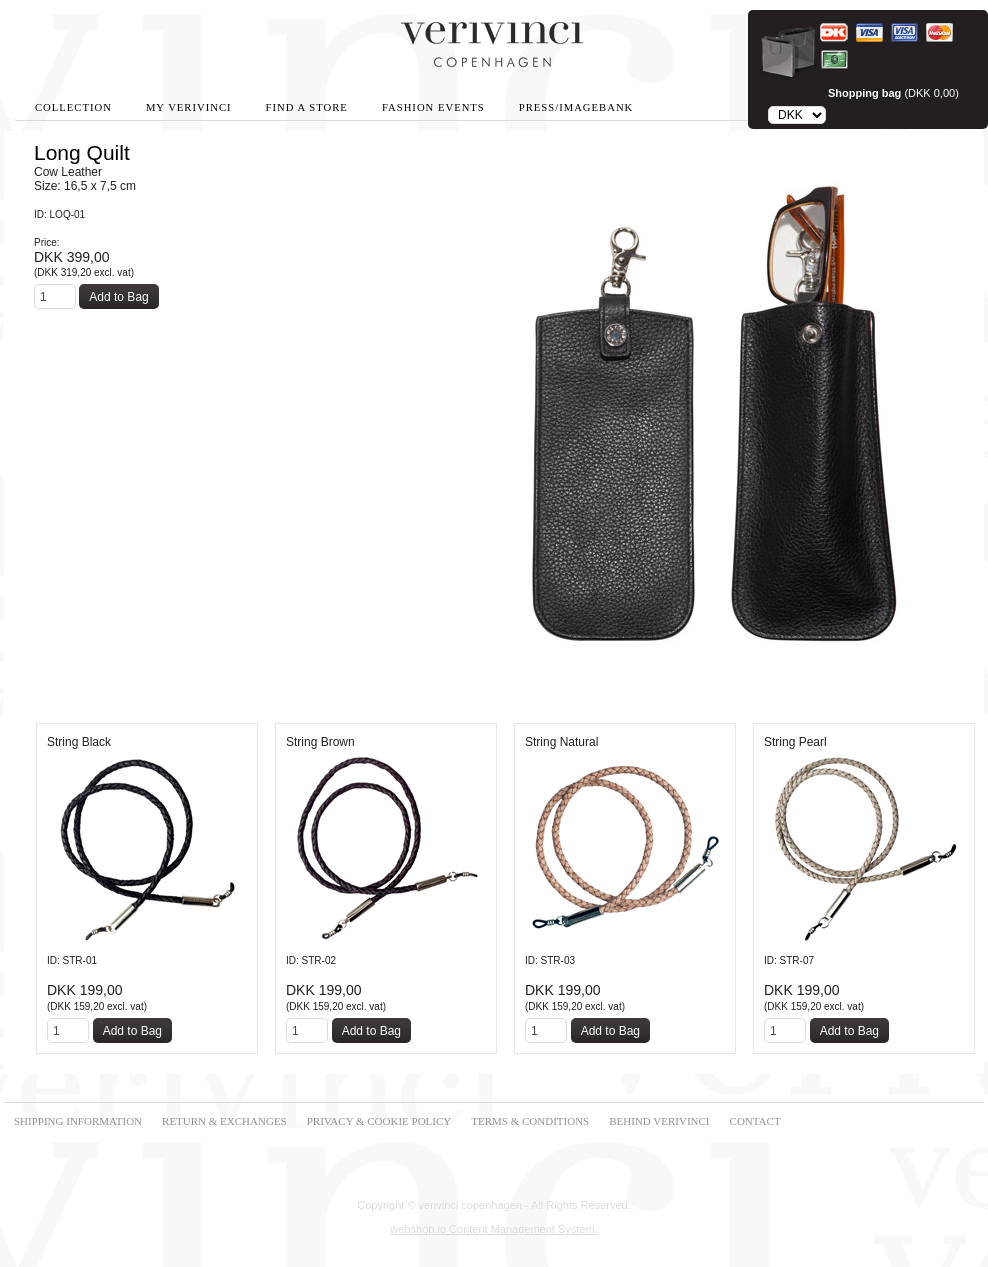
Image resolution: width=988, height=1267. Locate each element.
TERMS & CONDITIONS (530, 1121)
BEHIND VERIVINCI (659, 1121)
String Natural (561, 742)
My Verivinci (189, 107)
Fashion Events (433, 107)
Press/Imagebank (576, 107)
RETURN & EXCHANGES (224, 1121)
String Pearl (795, 742)
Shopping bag (864, 93)
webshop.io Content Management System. (493, 1229)
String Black (79, 742)
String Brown (320, 742)
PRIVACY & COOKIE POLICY (379, 1121)
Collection (73, 107)
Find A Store (307, 107)
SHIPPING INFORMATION (78, 1121)
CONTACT (755, 1121)
